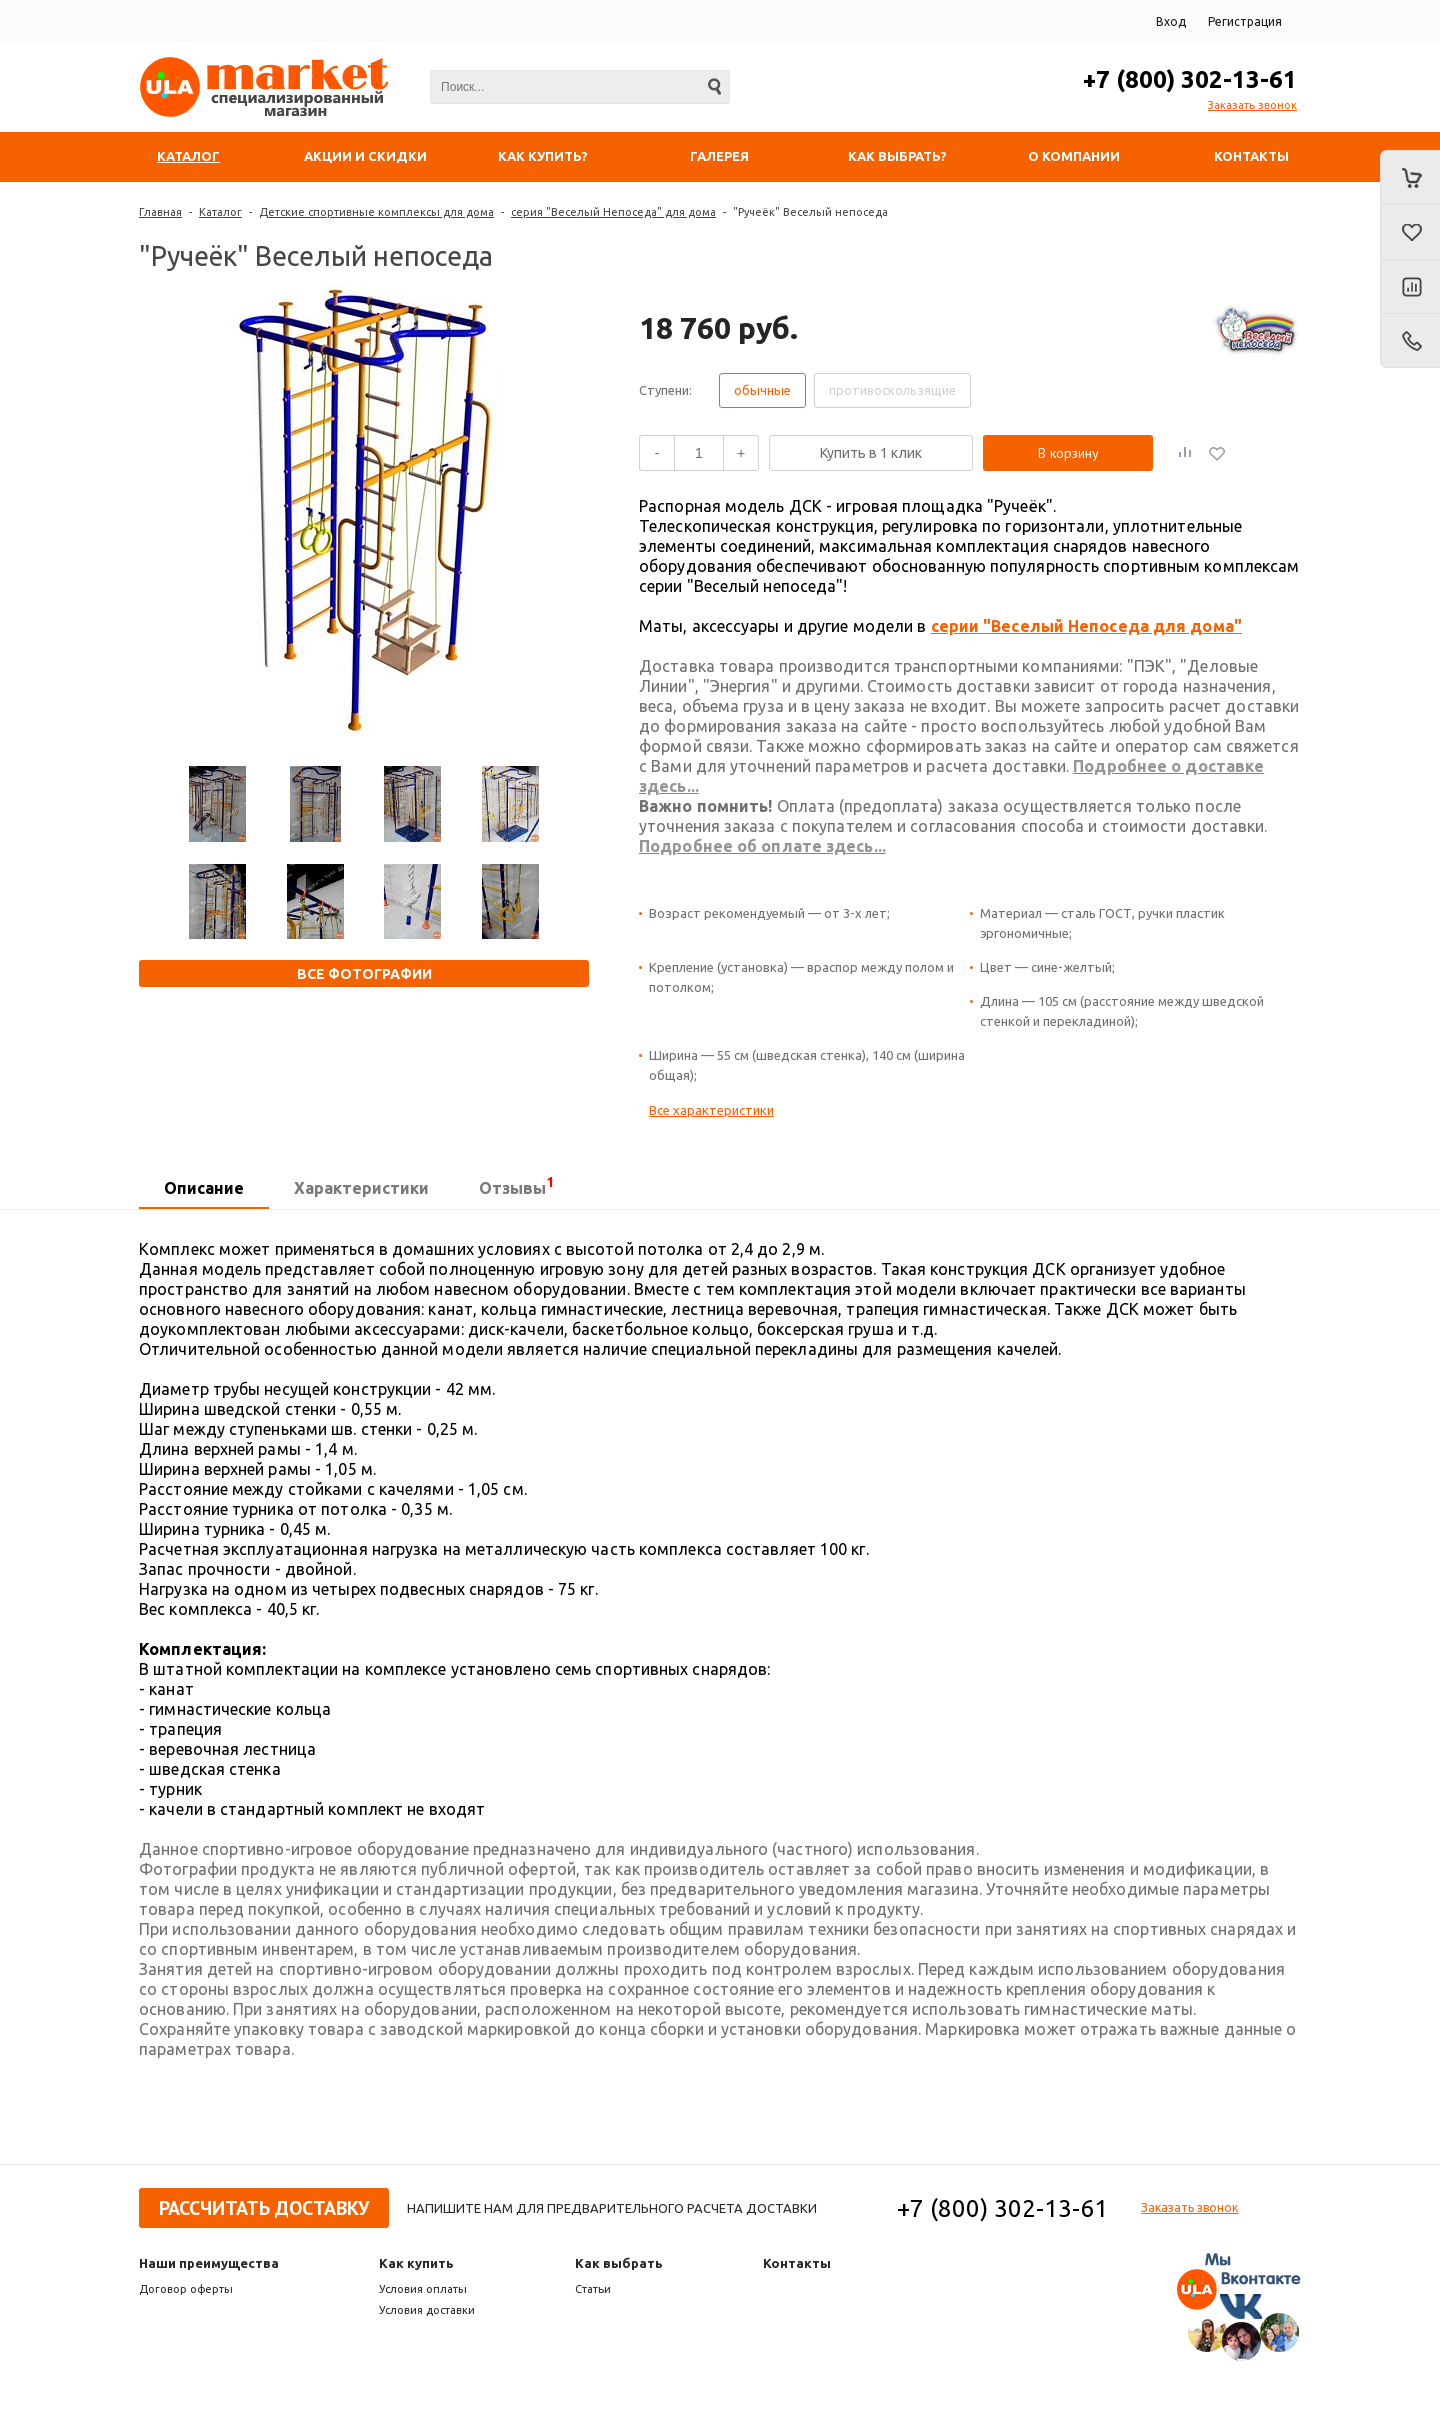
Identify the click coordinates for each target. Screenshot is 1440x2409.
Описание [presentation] (204, 1188)
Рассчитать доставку (264, 2208)
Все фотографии (364, 974)
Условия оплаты (423, 2289)
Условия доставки (427, 2310)
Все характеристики (711, 1110)
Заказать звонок (1252, 105)
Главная (160, 212)
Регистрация (1245, 21)
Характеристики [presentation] (361, 1188)
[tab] (204, 1189)
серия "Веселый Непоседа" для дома (613, 212)
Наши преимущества (209, 2263)
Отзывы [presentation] (516, 1185)
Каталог (220, 212)
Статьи (593, 2289)
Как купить (416, 2263)
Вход (1171, 21)
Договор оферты (186, 2289)
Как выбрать (619, 2263)
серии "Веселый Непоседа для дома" (1086, 626)
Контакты (797, 2263)
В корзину (1068, 453)
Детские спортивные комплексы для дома (376, 212)
